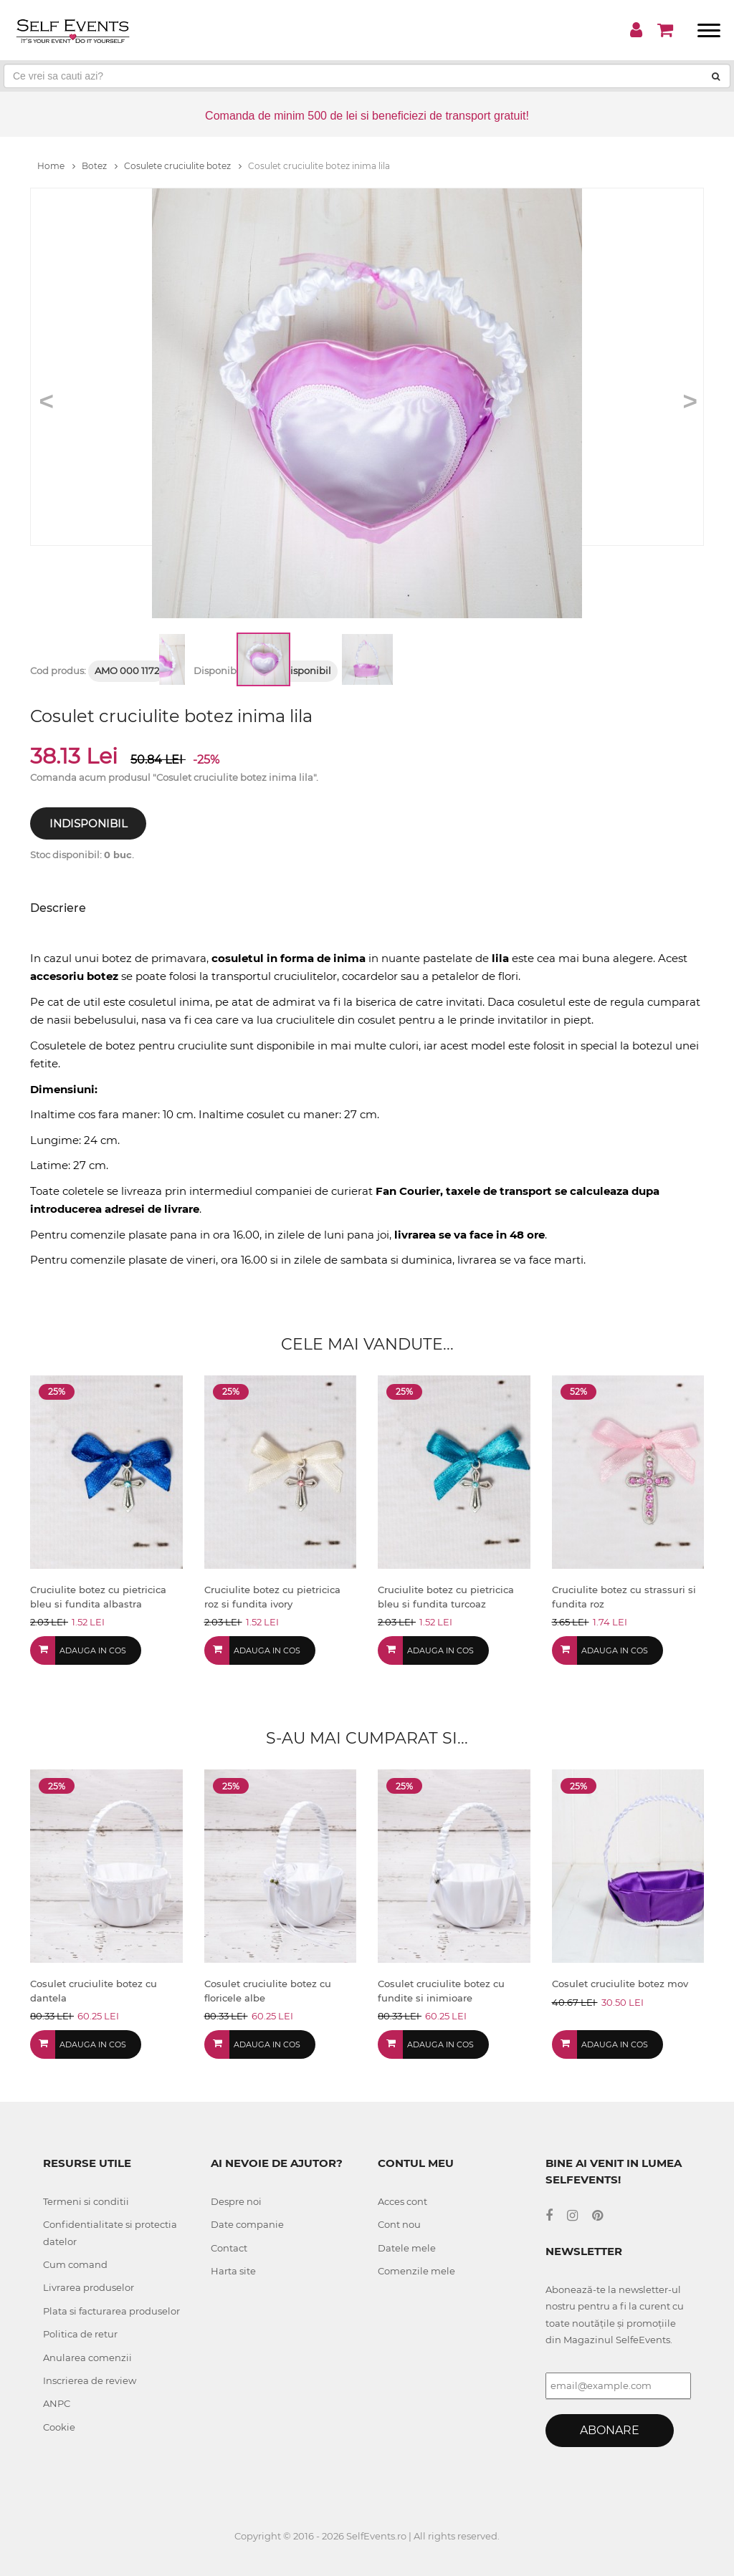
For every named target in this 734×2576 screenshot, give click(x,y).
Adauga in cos (92, 1650)
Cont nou (399, 2224)
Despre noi (236, 2201)
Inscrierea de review (89, 2380)
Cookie (59, 2427)
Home (56, 165)
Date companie (247, 2224)
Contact (229, 2248)
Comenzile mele (416, 2271)
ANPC (56, 2403)
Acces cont (402, 2201)
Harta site (233, 2271)
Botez (100, 165)
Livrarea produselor (88, 2287)
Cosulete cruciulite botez (183, 165)
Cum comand (75, 2264)
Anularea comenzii (87, 2357)
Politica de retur (80, 2334)
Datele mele (407, 2248)
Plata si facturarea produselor (111, 2311)
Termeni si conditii (86, 2201)
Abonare (609, 2430)
